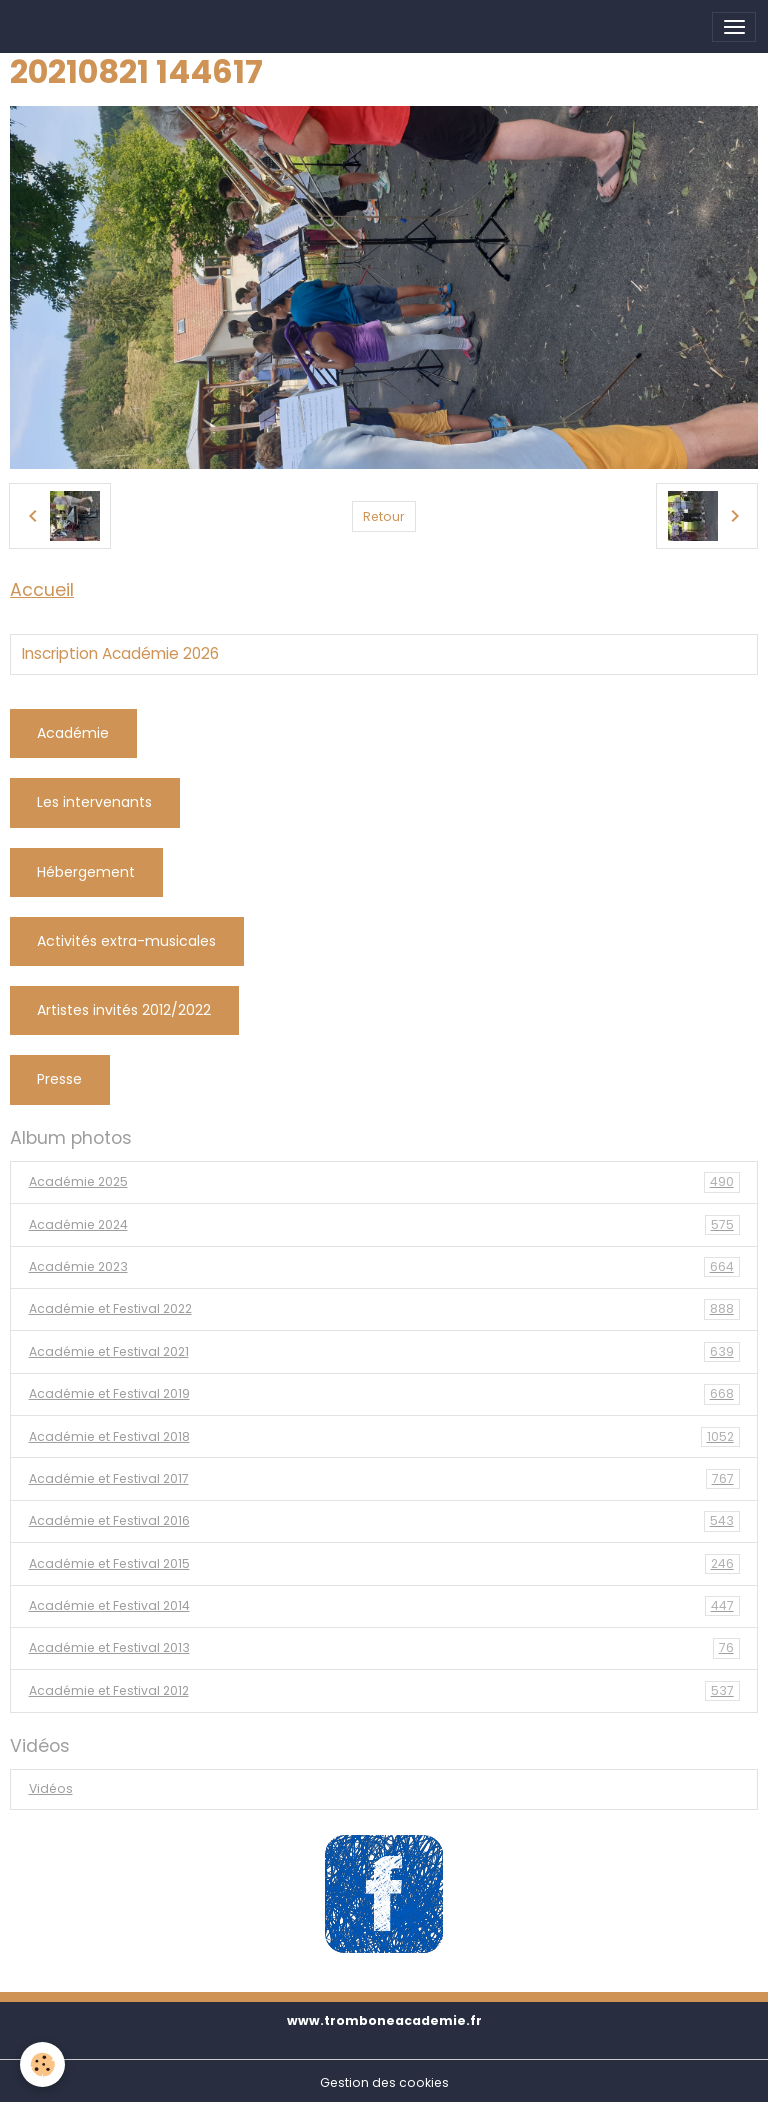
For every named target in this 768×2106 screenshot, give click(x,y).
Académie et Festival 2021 (384, 1352)
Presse (59, 1079)
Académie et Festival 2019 (384, 1394)
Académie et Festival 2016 (384, 1521)
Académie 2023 (384, 1267)
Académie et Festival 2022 (384, 1309)
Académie (73, 733)
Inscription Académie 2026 (120, 654)
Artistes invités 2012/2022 (124, 1010)
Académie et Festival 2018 (384, 1437)
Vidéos (51, 1788)
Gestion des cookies (384, 2082)
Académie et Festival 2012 (384, 1691)
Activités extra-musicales (126, 941)
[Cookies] (42, 2064)
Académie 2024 (384, 1225)
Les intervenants (94, 802)
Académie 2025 (384, 1182)
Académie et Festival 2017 (384, 1479)
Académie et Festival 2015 (384, 1564)
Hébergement (86, 872)
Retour (383, 516)
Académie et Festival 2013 (384, 1648)
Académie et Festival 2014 (384, 1606)
